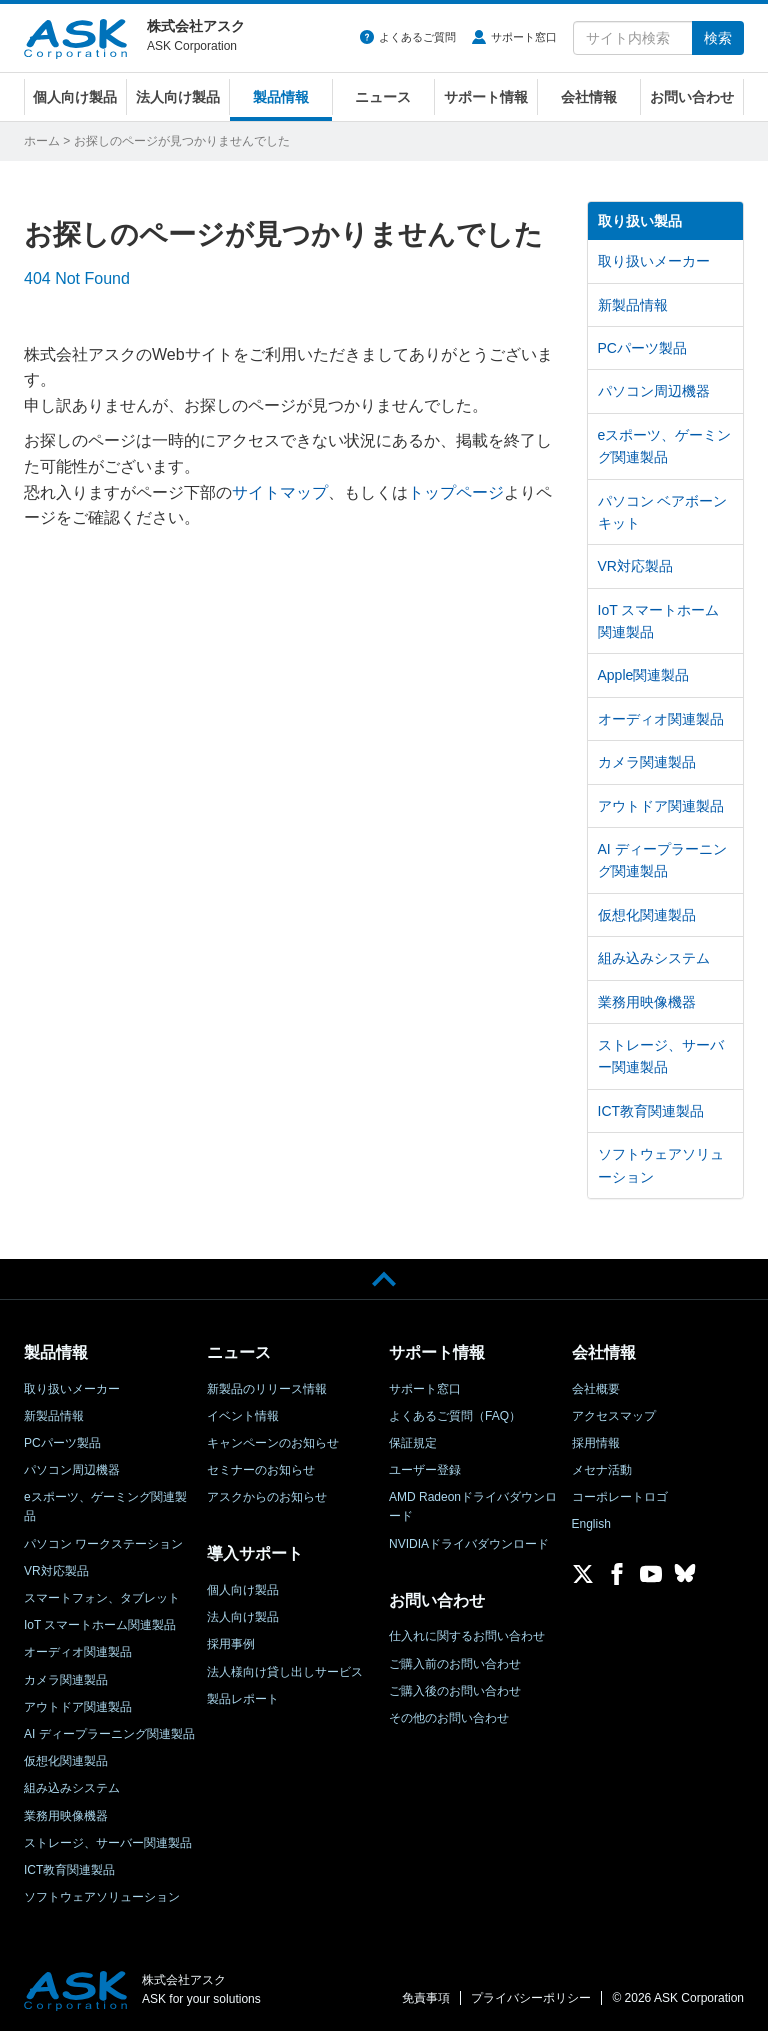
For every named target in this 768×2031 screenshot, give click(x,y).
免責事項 (426, 1998)
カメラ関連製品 (647, 762)
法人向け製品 (178, 97)
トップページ (456, 492)
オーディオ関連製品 (661, 719)
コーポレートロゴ (620, 1497)
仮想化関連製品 (647, 915)
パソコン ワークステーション (103, 1544)
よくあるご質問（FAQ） (455, 1416)
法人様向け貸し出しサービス (285, 1672)
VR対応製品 (635, 566)
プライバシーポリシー (531, 1998)
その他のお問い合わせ (449, 1718)
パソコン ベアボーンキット (663, 512)
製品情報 (281, 97)
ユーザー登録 (425, 1470)
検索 (718, 38)
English (591, 1524)
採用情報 (596, 1443)
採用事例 (231, 1644)
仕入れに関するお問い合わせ (467, 1636)
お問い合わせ (692, 97)
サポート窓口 (524, 37)
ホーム (42, 141)
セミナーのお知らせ (261, 1470)
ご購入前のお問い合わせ (455, 1664)
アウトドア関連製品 (661, 806)
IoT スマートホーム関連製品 (659, 621)
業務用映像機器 (647, 1002)
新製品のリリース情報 (267, 1389)
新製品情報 (633, 305)
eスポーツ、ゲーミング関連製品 (665, 446)
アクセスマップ (614, 1416)
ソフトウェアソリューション (661, 1165)
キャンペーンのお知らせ (273, 1443)
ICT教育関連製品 (651, 1111)
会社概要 (596, 1389)
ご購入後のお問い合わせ (455, 1691)
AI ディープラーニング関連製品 (662, 860)
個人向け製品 (75, 97)
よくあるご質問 (417, 37)
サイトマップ (280, 492)
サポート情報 (486, 97)
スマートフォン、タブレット (102, 1598)
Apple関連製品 (644, 675)
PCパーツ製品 (642, 348)
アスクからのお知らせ (267, 1497)
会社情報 (589, 97)
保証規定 (413, 1443)
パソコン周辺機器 (654, 391)
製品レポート (243, 1699)
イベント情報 (243, 1416)
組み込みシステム (654, 958)
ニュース (383, 97)
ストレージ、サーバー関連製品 (661, 1056)
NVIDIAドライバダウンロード (469, 1544)
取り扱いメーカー (654, 261)
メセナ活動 (602, 1470)
